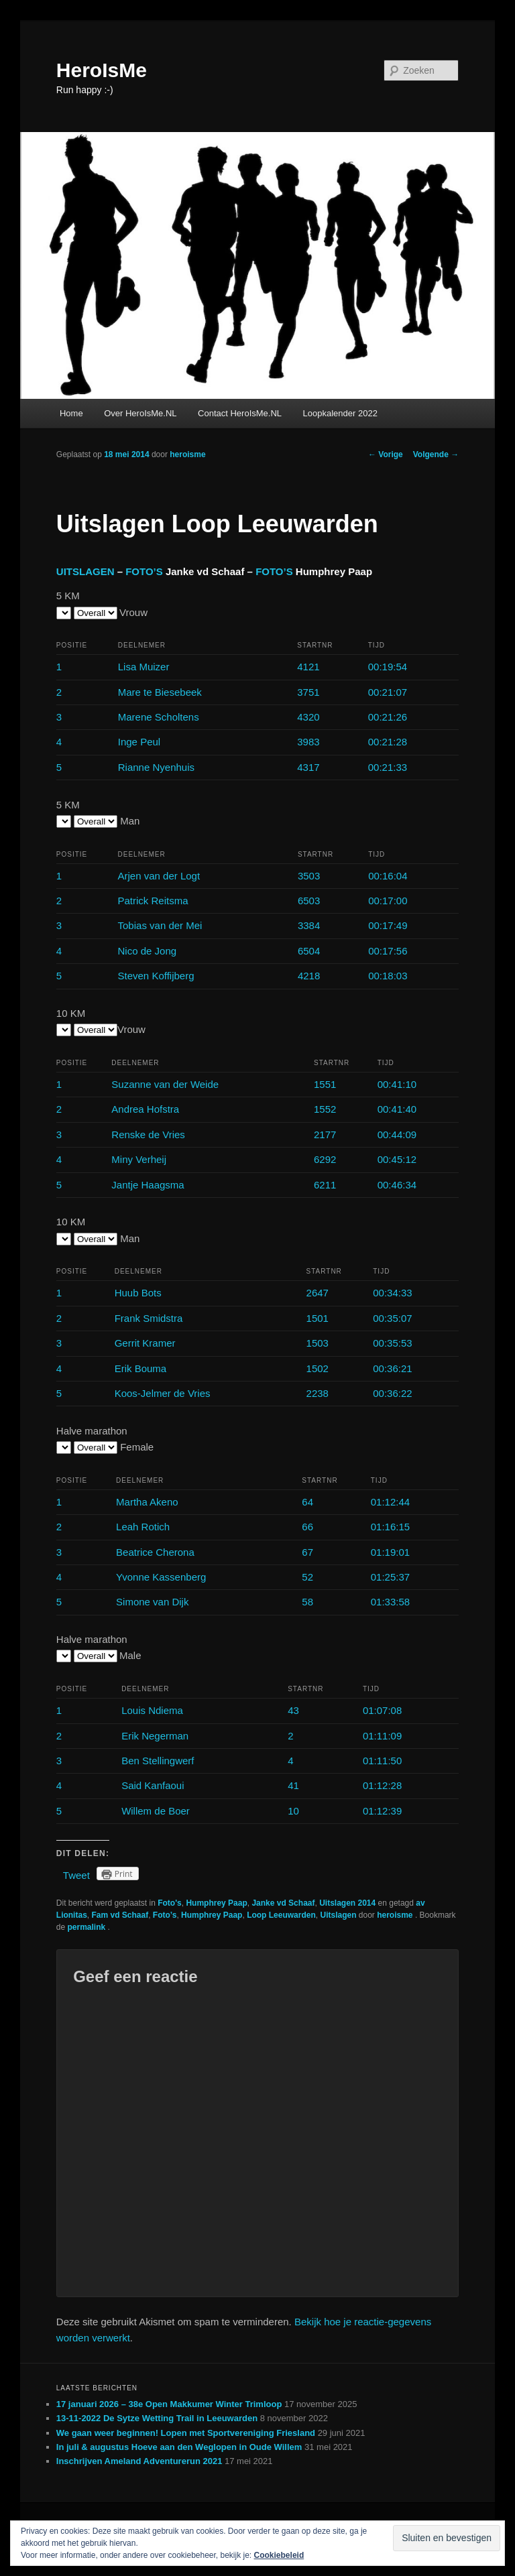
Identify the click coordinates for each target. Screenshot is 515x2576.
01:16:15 (390, 1526)
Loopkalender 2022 (340, 413)
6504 (309, 951)
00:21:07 (387, 692)
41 (293, 1785)
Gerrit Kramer (145, 1343)
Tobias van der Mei (160, 925)
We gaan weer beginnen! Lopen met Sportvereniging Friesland (185, 2433)
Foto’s (165, 1915)
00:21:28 (387, 741)
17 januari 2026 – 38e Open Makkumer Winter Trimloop (169, 2404)
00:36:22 (392, 1393)
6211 (325, 1184)
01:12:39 (382, 1811)
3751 (308, 692)
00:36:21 (392, 1368)
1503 (317, 1343)
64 (307, 1502)
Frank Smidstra (149, 1318)
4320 (308, 717)
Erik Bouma (141, 1368)
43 (293, 1710)
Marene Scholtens (158, 717)
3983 (308, 741)
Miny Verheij (138, 1159)
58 (307, 1601)
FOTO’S (144, 571)
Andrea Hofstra (145, 1109)
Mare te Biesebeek (160, 692)
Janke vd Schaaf (282, 1903)
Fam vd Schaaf (119, 1915)
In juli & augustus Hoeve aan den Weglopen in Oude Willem (179, 2447)
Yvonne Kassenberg (161, 1577)
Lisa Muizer (144, 666)
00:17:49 (387, 925)
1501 (317, 1318)
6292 (325, 1159)
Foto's (170, 1903)
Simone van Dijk (152, 1601)
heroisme (187, 454)
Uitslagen (338, 1915)
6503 (309, 900)
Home (71, 413)
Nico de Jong (147, 951)
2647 (317, 1292)
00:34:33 (392, 1292)
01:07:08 (382, 1710)
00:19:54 (387, 666)
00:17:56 (387, 951)
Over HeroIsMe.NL (140, 413)
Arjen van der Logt (159, 875)
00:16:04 (387, 875)
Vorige (385, 454)
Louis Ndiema (152, 1710)
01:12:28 (382, 1785)
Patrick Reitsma (153, 900)
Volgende (436, 454)
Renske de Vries (148, 1134)
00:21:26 (387, 717)
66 (307, 1526)
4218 (309, 975)
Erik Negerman (154, 1735)
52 (307, 1577)
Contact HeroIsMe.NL (240, 413)
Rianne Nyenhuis (156, 767)
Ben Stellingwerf (157, 1760)
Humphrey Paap (216, 1903)
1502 (317, 1368)
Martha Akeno (147, 1502)
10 (293, 1811)
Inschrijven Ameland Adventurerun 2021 (139, 2461)
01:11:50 (382, 1760)
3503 (309, 875)
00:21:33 (387, 767)
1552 (325, 1109)
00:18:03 (387, 975)
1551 (325, 1084)
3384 (309, 925)
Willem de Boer (155, 1811)
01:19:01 (390, 1552)
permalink (87, 1927)
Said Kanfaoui (152, 1785)
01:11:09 (382, 1735)
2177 (325, 1134)
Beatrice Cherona (155, 1552)
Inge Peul (139, 741)
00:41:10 (397, 1084)
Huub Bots (138, 1292)
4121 (308, 666)
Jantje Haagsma (147, 1184)
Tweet (76, 1875)
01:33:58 (390, 1601)
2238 (317, 1393)
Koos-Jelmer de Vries (163, 1393)
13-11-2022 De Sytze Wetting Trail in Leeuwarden (157, 2418)
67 (307, 1552)
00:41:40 (397, 1109)
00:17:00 (387, 900)
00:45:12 (397, 1159)
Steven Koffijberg (156, 975)
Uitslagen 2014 (347, 1903)
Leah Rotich (143, 1526)
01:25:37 (390, 1577)
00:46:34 (397, 1184)
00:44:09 (397, 1134)
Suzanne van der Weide (165, 1084)
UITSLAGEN (85, 571)
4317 (308, 767)
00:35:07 (392, 1318)
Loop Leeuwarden (281, 1915)
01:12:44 (390, 1502)
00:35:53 (392, 1343)
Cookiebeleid (279, 2555)
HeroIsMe (101, 70)
